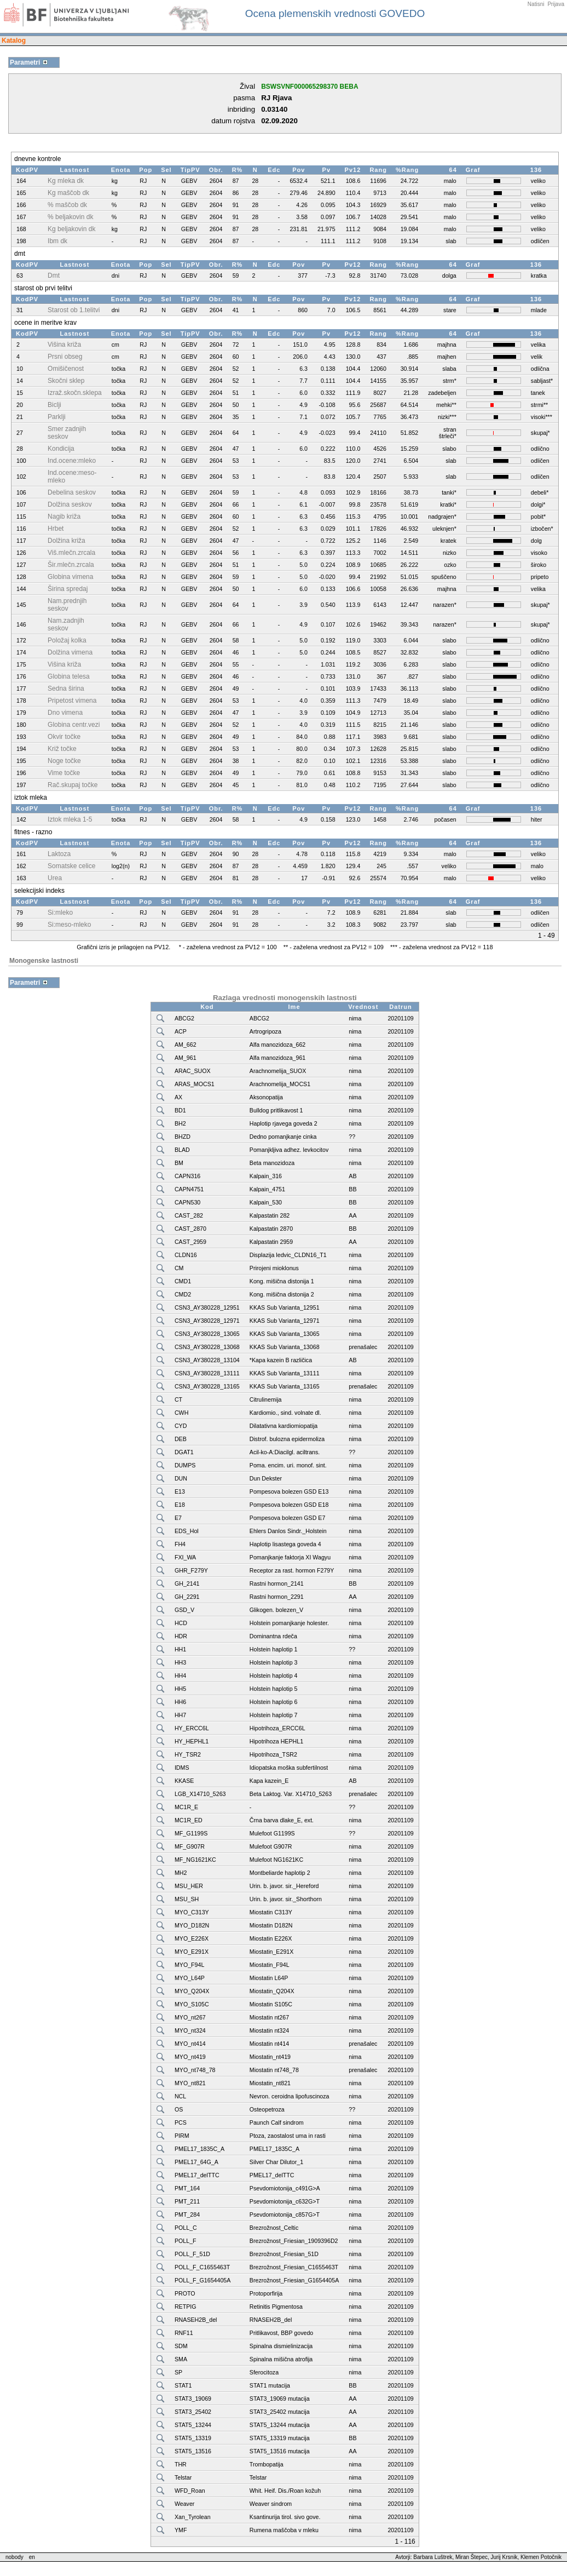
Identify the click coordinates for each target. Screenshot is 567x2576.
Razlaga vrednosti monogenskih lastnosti (285, 998)
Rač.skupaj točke (72, 785)
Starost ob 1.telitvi (74, 310)
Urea (55, 878)
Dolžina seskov (70, 504)
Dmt (54, 275)
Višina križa (64, 344)
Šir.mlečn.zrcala (71, 565)
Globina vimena (70, 577)
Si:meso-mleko (69, 924)
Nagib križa (64, 516)
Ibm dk (57, 241)
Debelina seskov (72, 492)
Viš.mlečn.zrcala (71, 552)
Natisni (536, 4)
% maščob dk (67, 205)
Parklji (57, 417)
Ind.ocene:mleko (72, 460)
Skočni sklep (66, 381)
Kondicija (61, 448)
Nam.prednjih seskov (67, 604)
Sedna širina (66, 688)
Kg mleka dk (66, 181)
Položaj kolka (67, 640)
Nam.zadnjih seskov (66, 624)
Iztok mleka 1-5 (70, 819)
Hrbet (55, 528)
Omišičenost (66, 368)
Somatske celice (71, 866)
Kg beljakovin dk (71, 229)
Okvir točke (64, 737)
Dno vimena (65, 712)
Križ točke (62, 749)
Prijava (555, 4)
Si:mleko (60, 912)
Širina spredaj (68, 589)
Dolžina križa (66, 540)
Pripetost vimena (72, 700)
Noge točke (64, 761)
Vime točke (64, 773)
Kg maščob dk (68, 193)
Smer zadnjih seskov (67, 432)
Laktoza (59, 854)
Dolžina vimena (70, 652)
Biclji (54, 405)
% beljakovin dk (70, 217)
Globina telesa (69, 676)
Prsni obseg (65, 356)
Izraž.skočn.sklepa (75, 393)
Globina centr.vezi (74, 724)
